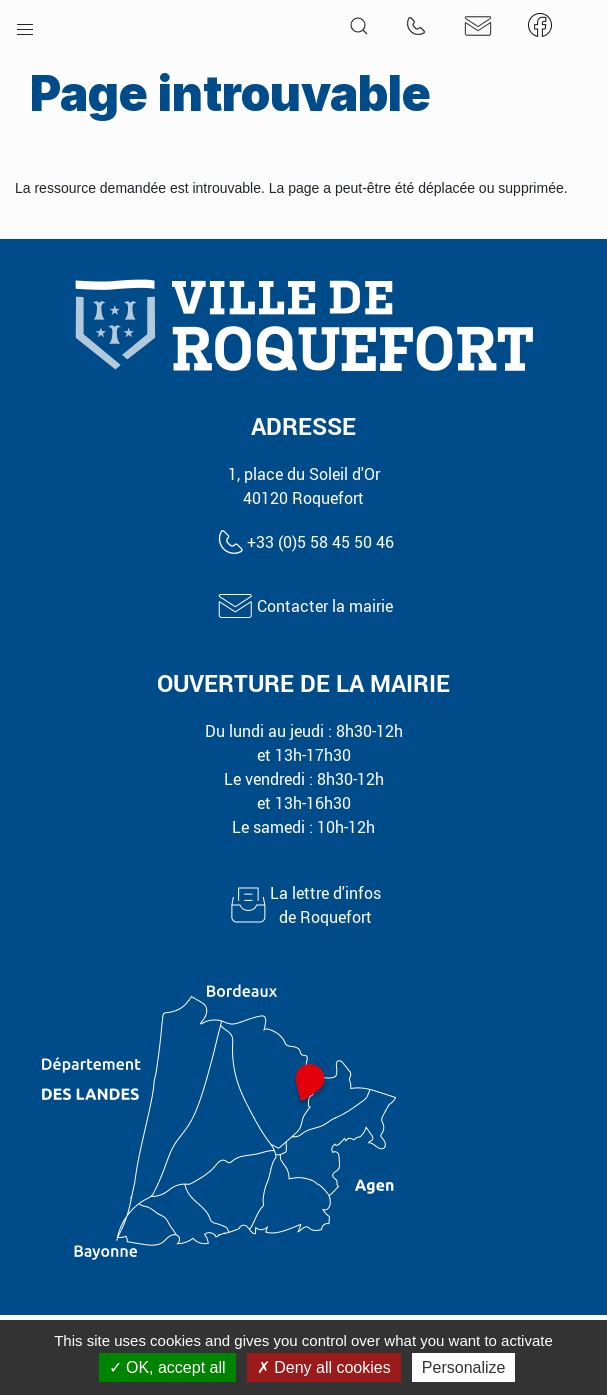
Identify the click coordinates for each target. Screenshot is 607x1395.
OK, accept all (167, 1367)
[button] (25, 25)
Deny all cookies (324, 1367)
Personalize (464, 1367)
